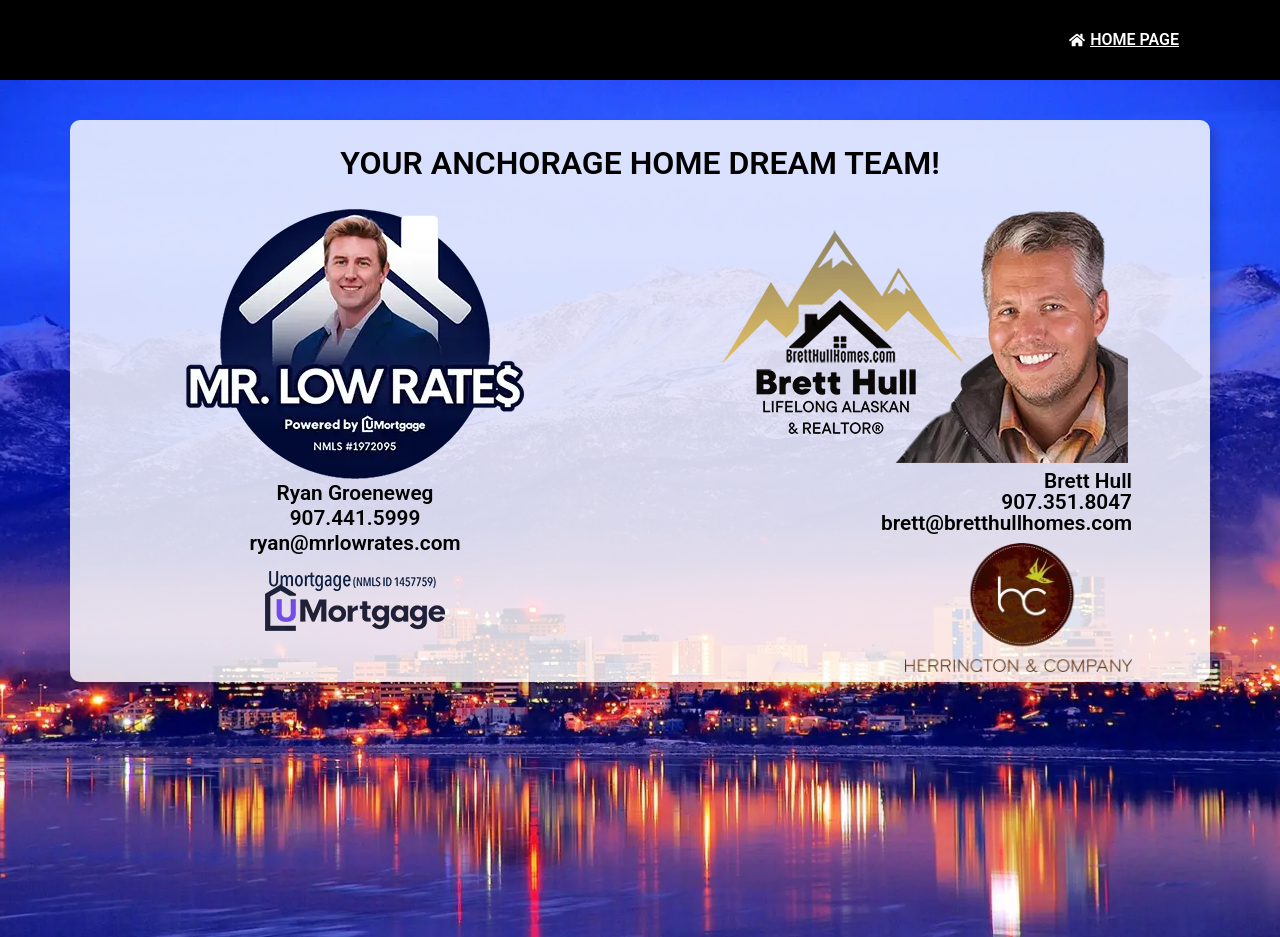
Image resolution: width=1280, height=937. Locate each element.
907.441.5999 (355, 518)
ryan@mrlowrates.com (354, 543)
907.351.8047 (1066, 502)
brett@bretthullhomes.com (1006, 523)
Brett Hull (1088, 481)
